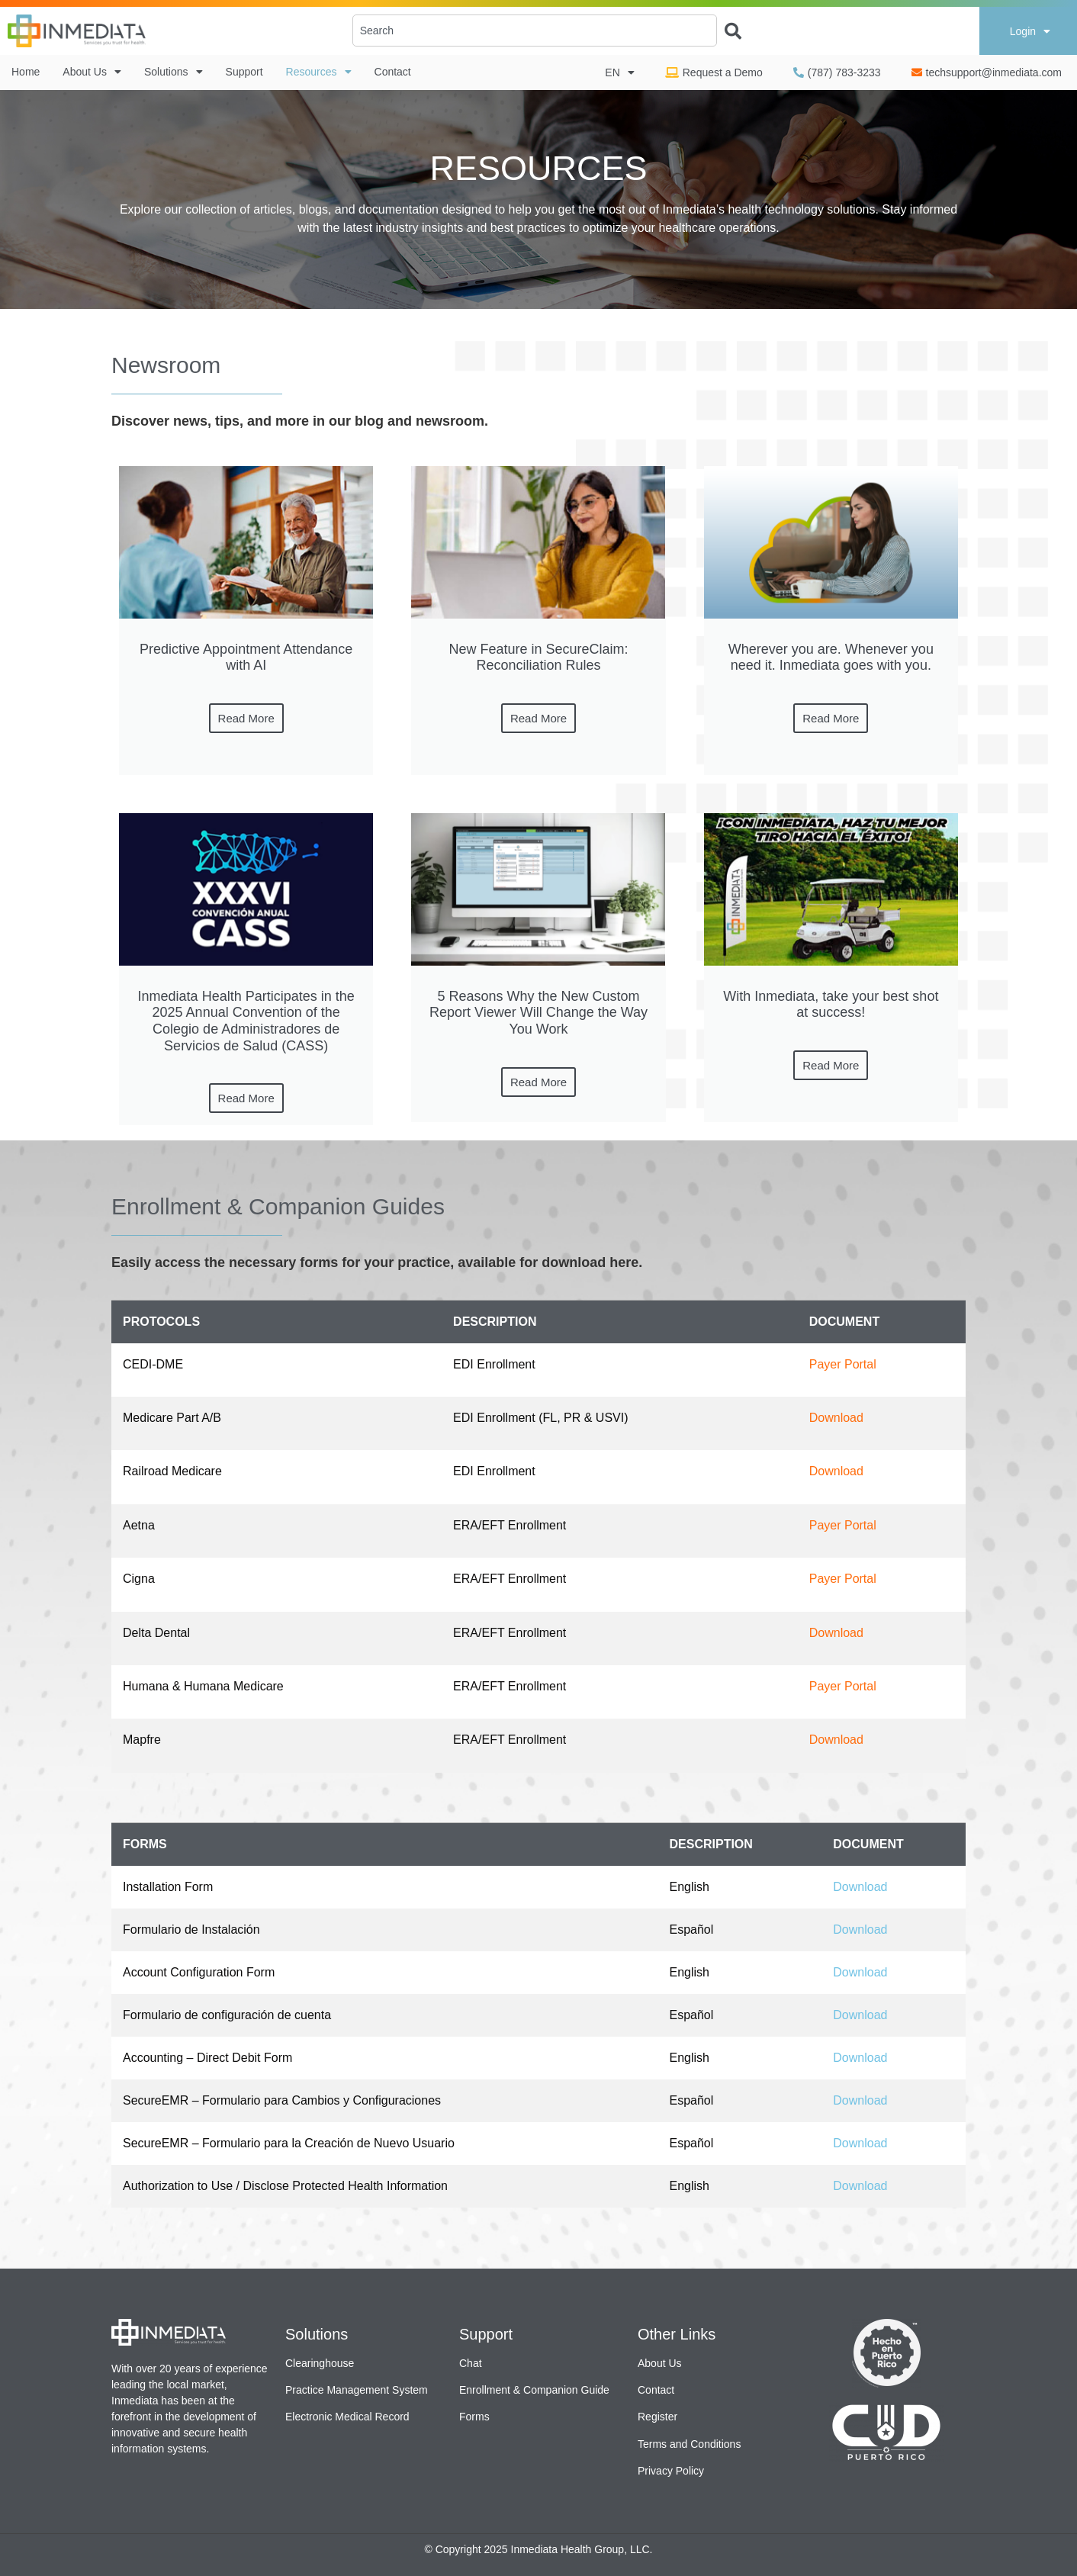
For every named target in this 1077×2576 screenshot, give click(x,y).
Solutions (173, 72)
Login (1030, 31)
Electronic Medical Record (347, 2416)
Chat (470, 2363)
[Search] (729, 25)
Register (657, 2416)
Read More (246, 718)
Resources (319, 72)
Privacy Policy (671, 2471)
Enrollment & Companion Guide (534, 2390)
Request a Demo (714, 72)
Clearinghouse (319, 2363)
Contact (393, 72)
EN (619, 72)
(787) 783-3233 (837, 72)
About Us (92, 72)
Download (836, 1417)
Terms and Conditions (689, 2444)
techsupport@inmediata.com (986, 72)
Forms (474, 2416)
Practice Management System (356, 2390)
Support (244, 72)
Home (25, 72)
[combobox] (534, 30)
